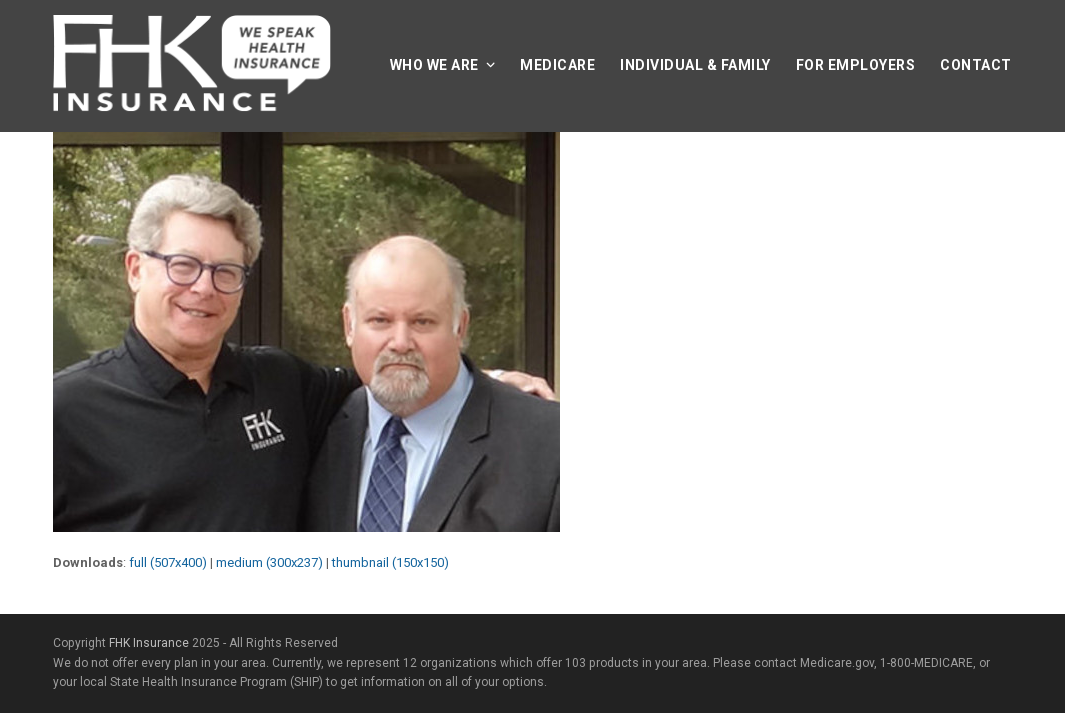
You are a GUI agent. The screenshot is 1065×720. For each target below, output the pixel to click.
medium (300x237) (269, 562)
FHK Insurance (149, 643)
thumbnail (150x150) (390, 562)
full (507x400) (168, 562)
